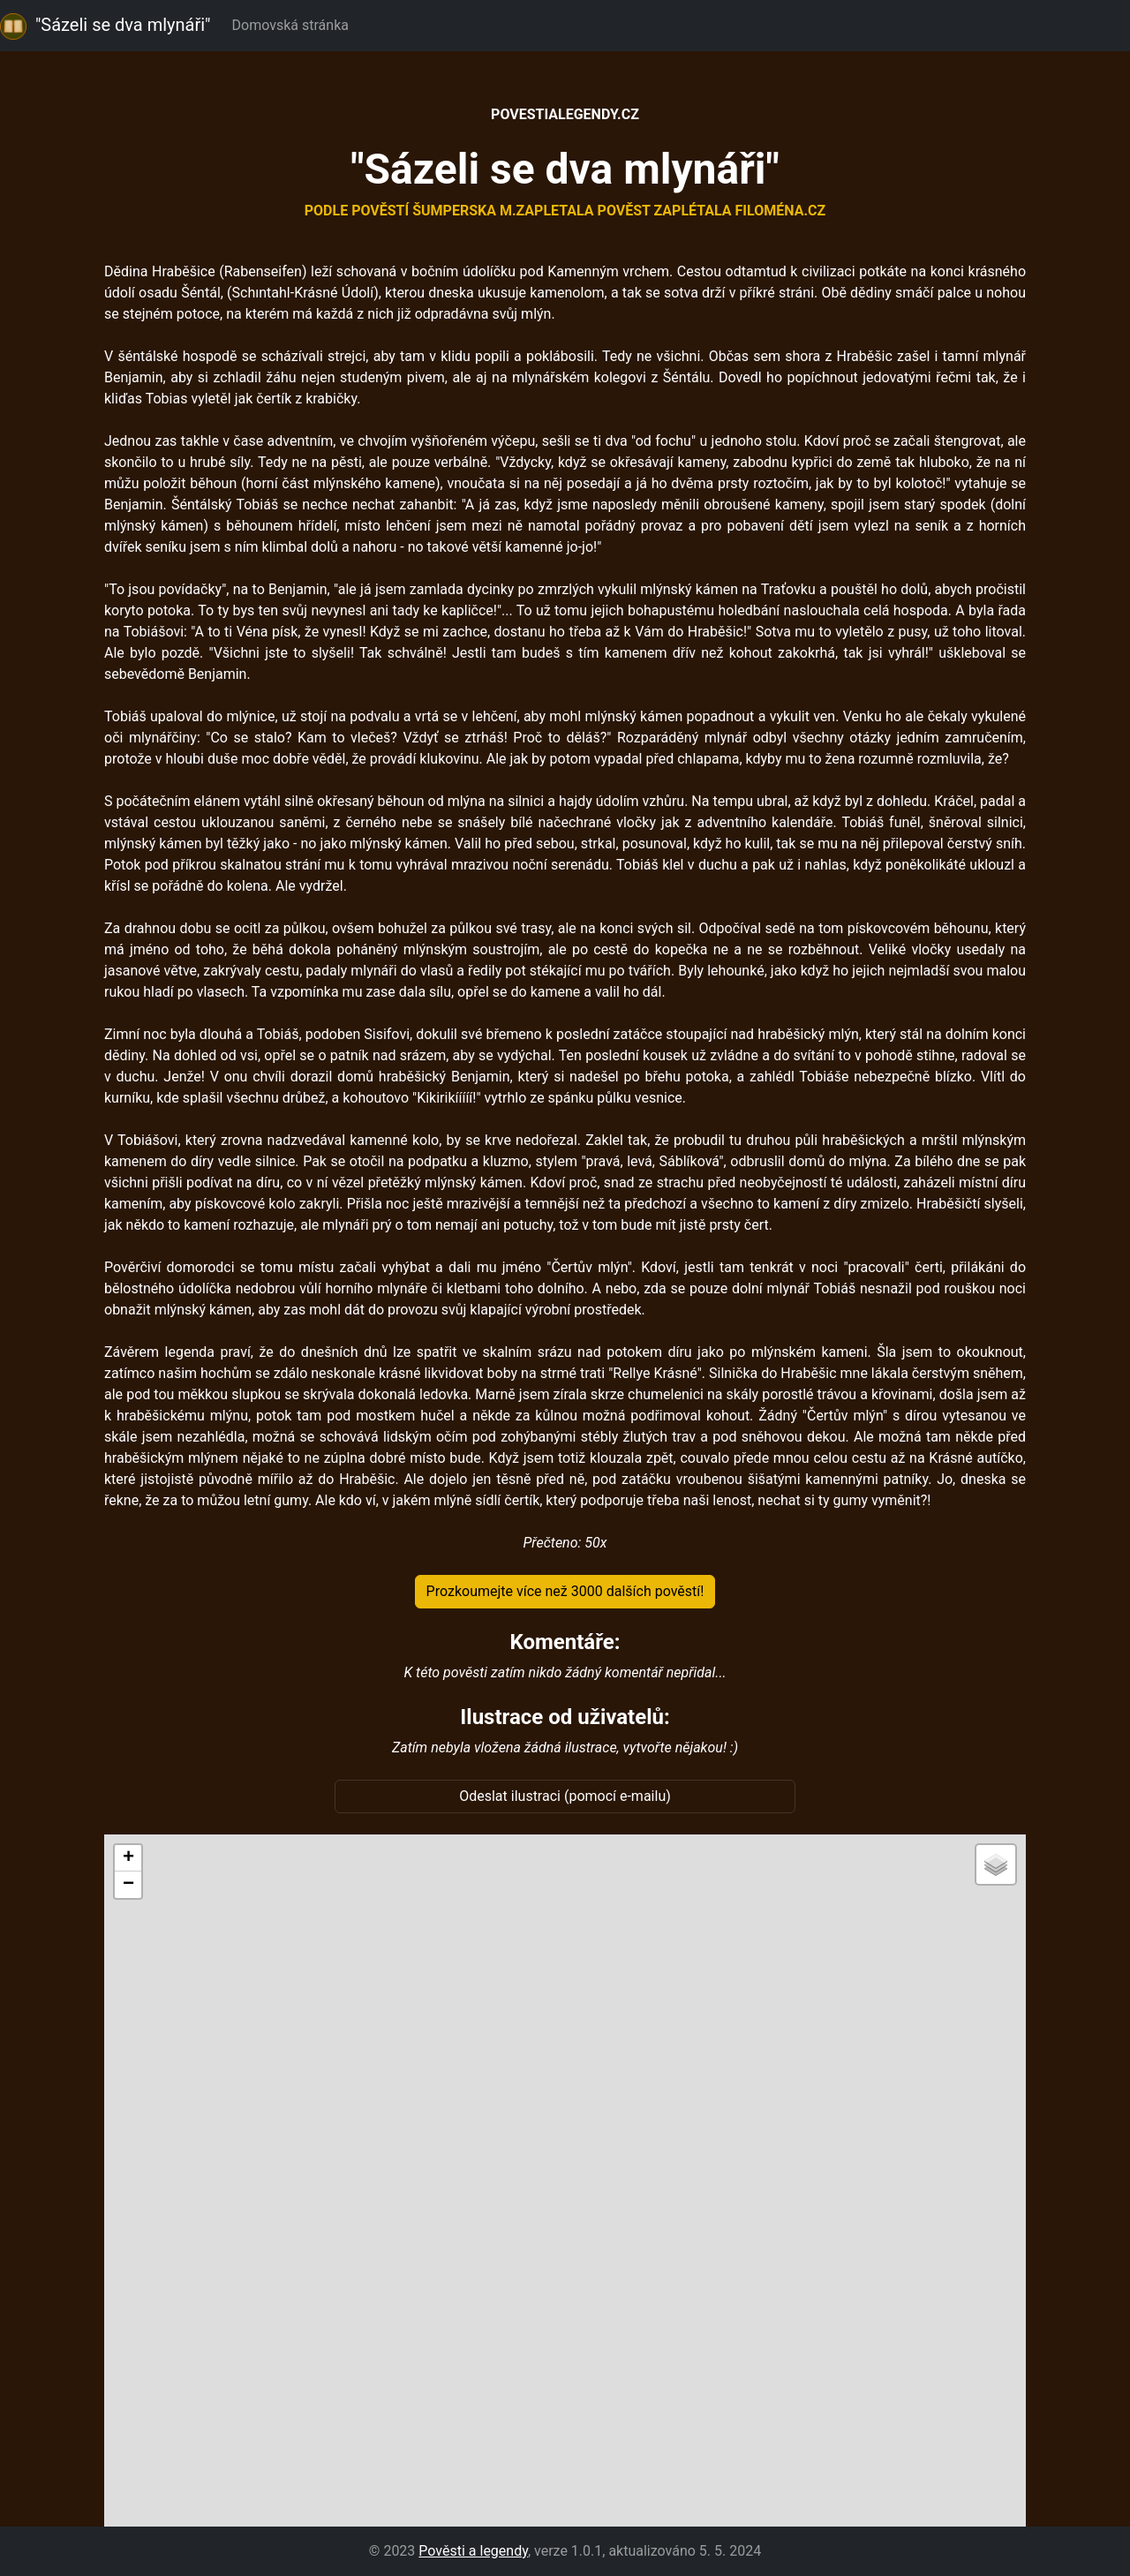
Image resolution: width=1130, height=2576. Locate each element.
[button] (128, 1858)
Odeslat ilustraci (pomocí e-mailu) (565, 1796)
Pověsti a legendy (473, 2550)
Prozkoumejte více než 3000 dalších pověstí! (565, 1591)
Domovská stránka (294, 25)
